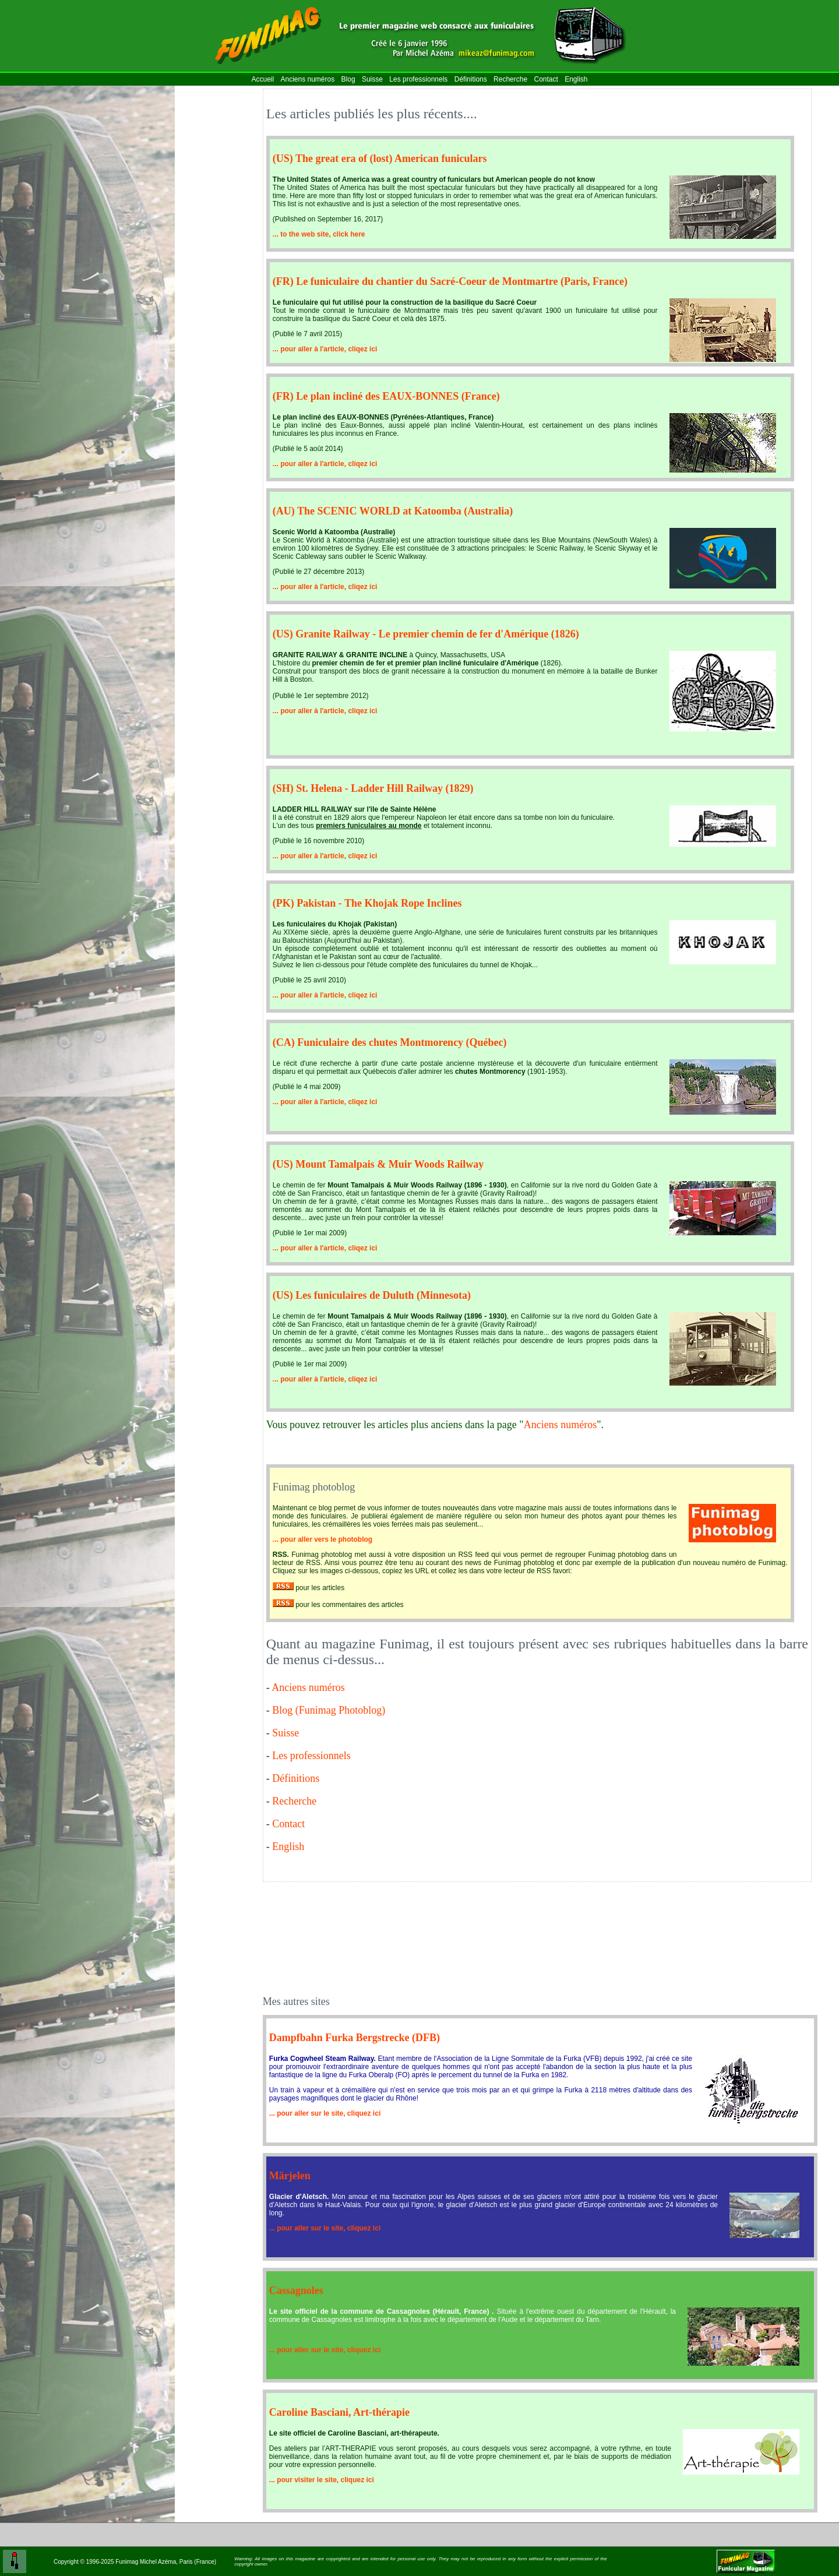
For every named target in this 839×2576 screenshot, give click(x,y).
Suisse (372, 79)
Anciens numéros (308, 79)
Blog (348, 79)
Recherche (510, 79)
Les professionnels (418, 79)
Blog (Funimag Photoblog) (328, 1710)
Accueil (262, 79)
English (576, 79)
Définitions (470, 79)
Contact (546, 79)
